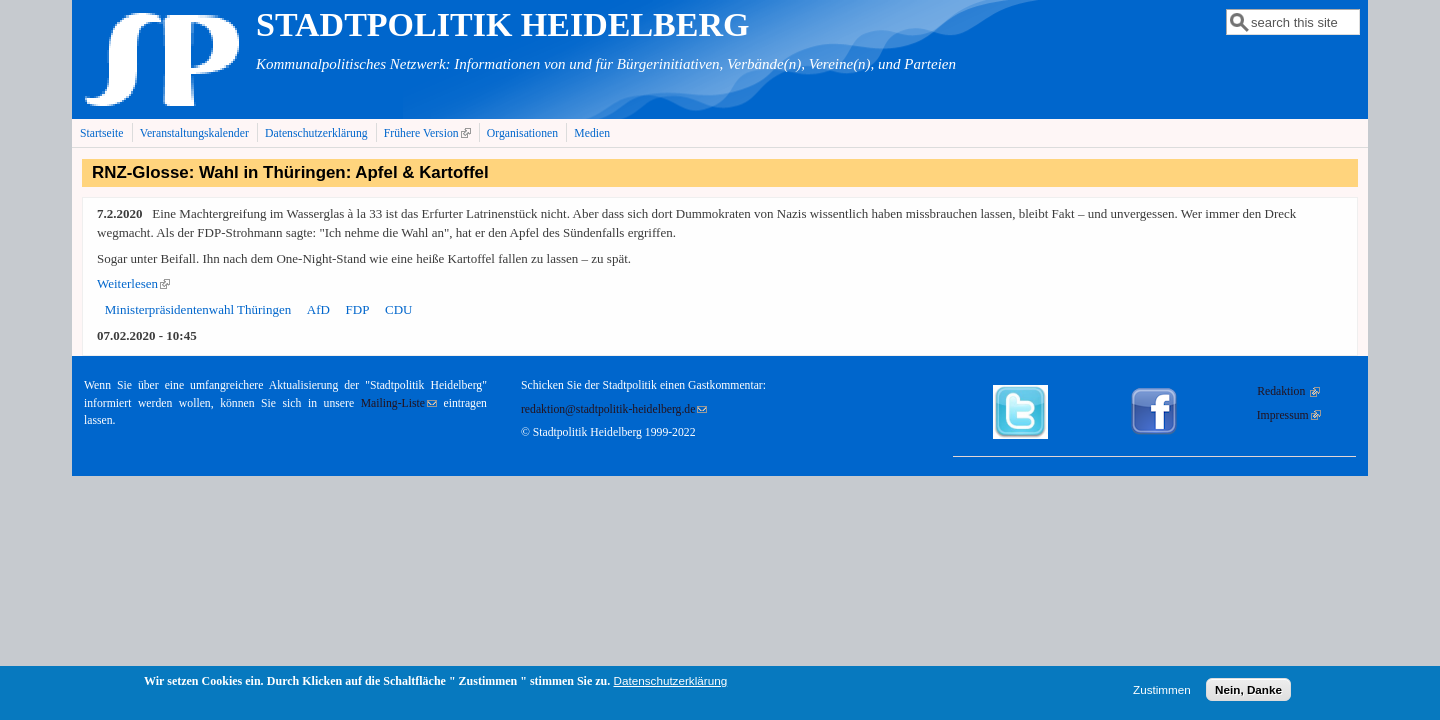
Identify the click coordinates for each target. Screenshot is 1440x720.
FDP (358, 309)
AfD (318, 309)
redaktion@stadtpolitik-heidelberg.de (614, 409)
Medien (592, 133)
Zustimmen (1162, 693)
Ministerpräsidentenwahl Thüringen (198, 309)
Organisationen (522, 133)
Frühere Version (429, 133)
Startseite (102, 133)
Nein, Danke (1248, 693)
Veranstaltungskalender (194, 133)
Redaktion (1288, 391)
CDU (398, 309)
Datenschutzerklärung (316, 133)
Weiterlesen (133, 283)
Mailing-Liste (399, 403)
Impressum (1289, 415)
